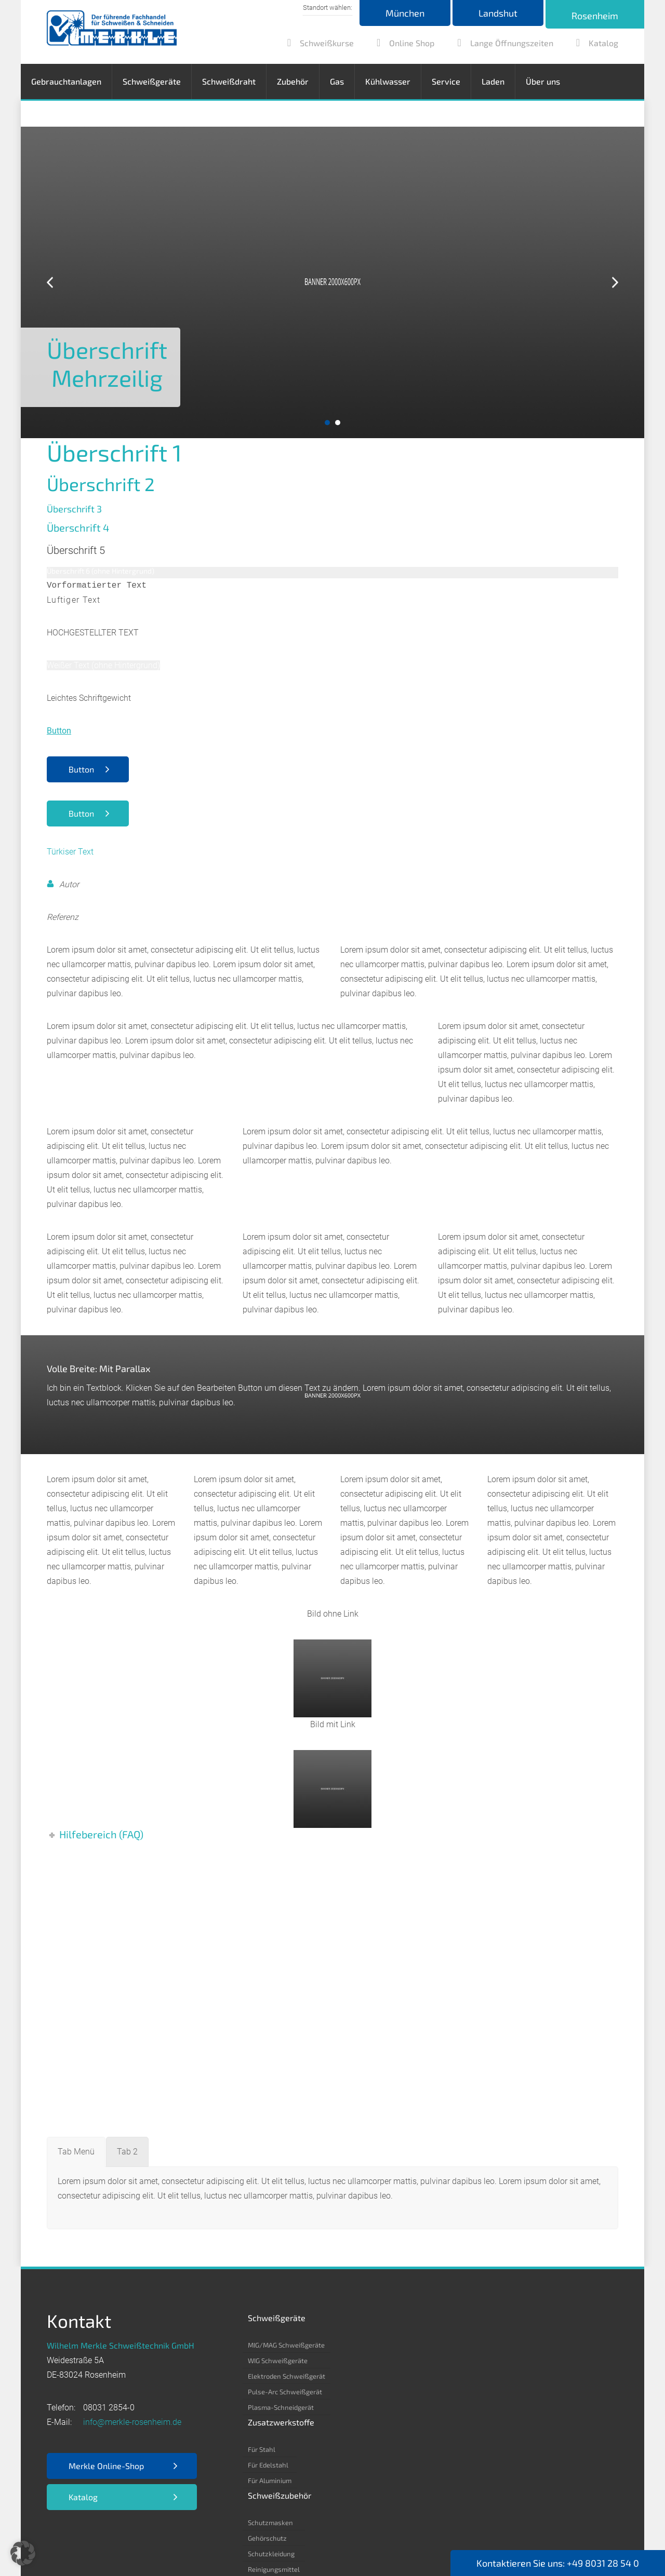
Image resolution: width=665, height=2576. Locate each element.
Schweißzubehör (444, 2318)
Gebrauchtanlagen (66, 81)
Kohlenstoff (504, 2360)
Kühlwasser (387, 81)
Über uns (543, 81)
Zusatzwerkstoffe (369, 2318)
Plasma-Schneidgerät (281, 2407)
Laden (493, 81)
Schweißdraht (229, 81)
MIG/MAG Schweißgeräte (286, 2345)
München (404, 13)
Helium (497, 2407)
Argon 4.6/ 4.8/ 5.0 (515, 2376)
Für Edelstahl (356, 2360)
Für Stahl (349, 2345)
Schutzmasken (435, 2345)
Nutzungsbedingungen (295, 2535)
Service (446, 81)
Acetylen (499, 2345)
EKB (233, 2535)
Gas (337, 81)
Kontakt (364, 2535)
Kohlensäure (505, 2392)
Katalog (83, 2497)
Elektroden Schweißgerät (286, 2376)
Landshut (497, 13)
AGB (206, 2535)
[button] (23, 2553)
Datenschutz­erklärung (143, 2535)
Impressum (68, 2535)
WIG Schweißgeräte (278, 2360)
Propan (497, 2454)
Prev (50, 282)
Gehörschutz (432, 2360)
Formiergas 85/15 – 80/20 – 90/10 (539, 2438)
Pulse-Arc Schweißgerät (285, 2392)
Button (81, 769)
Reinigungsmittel (438, 2392)
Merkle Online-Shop (106, 2466)
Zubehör (293, 81)
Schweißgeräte (152, 81)
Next (615, 282)
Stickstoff (500, 2423)
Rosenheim (594, 15)
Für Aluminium (357, 2376)
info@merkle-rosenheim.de (132, 2422)
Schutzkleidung (436, 2376)
